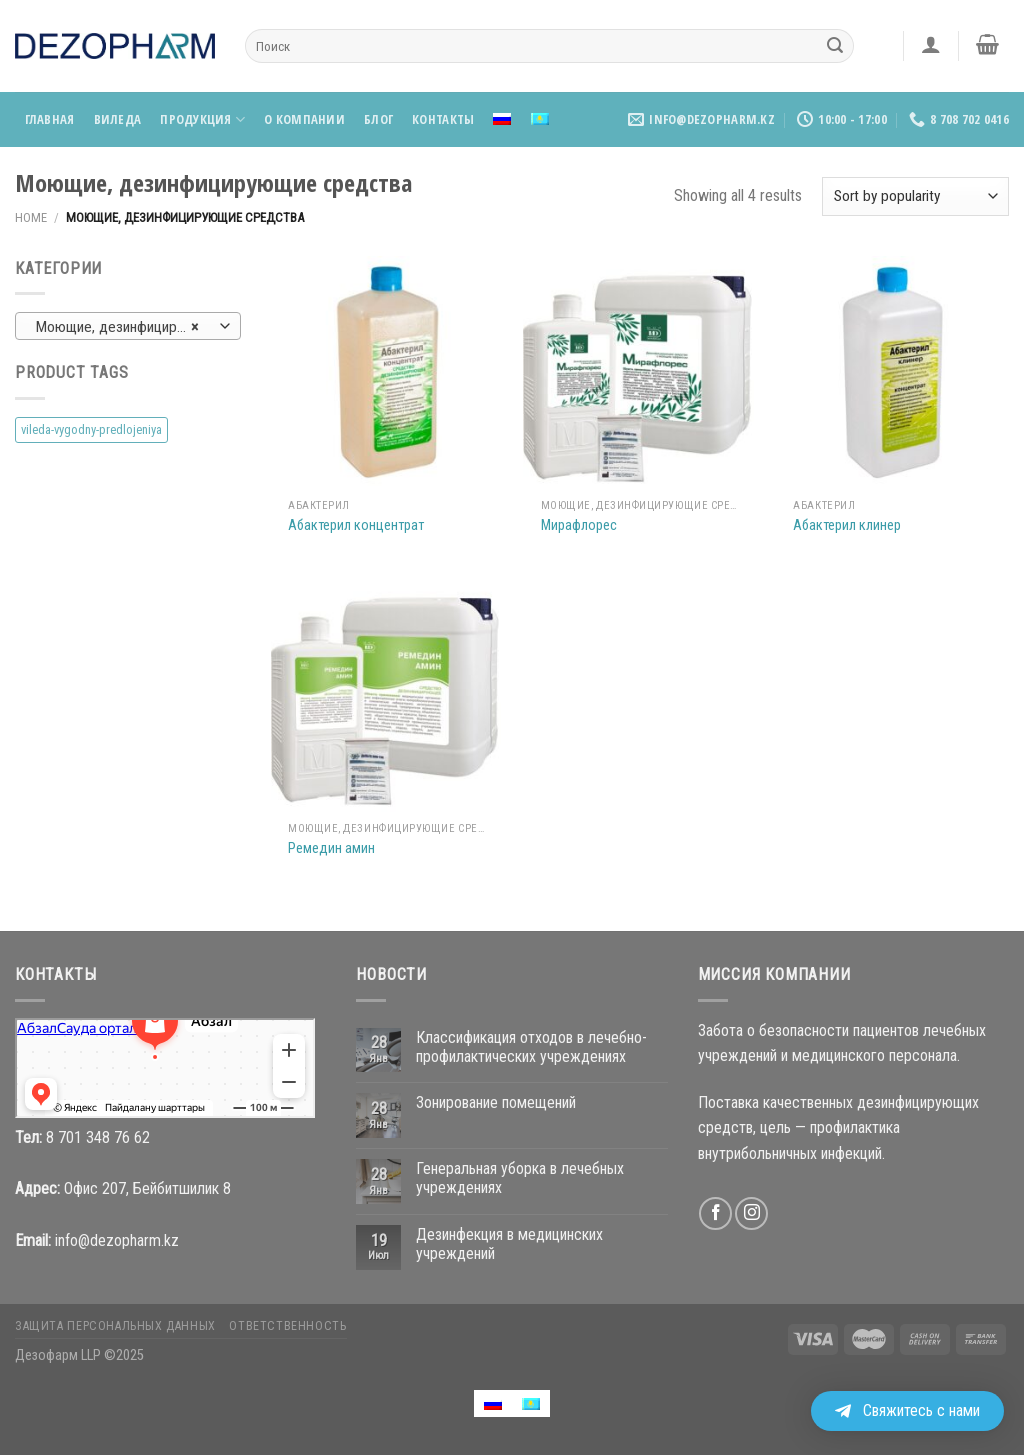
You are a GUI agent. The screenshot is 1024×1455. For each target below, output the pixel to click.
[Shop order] (915, 196)
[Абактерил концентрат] (387, 372)
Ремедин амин (331, 848)
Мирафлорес (579, 525)
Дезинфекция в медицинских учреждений (509, 1244)
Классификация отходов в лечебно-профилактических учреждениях (531, 1047)
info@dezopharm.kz (117, 1240)
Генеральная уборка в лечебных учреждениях (520, 1178)
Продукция (202, 119)
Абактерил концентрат (356, 525)
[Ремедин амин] (387, 694)
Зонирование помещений (496, 1102)
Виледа (118, 119)
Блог (378, 119)
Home (31, 217)
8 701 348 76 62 (98, 1137)
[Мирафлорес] (639, 372)
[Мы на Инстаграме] (751, 1213)
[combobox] (128, 326)
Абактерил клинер (847, 525)
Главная (50, 119)
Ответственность (287, 1326)
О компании (304, 119)
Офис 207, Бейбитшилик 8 (147, 1188)
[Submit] (835, 46)
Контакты (443, 119)
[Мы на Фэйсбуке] (715, 1213)
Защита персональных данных (115, 1326)
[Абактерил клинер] (892, 372)
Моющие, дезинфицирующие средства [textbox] (127, 327)
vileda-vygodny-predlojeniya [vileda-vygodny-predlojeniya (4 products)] (91, 429)
